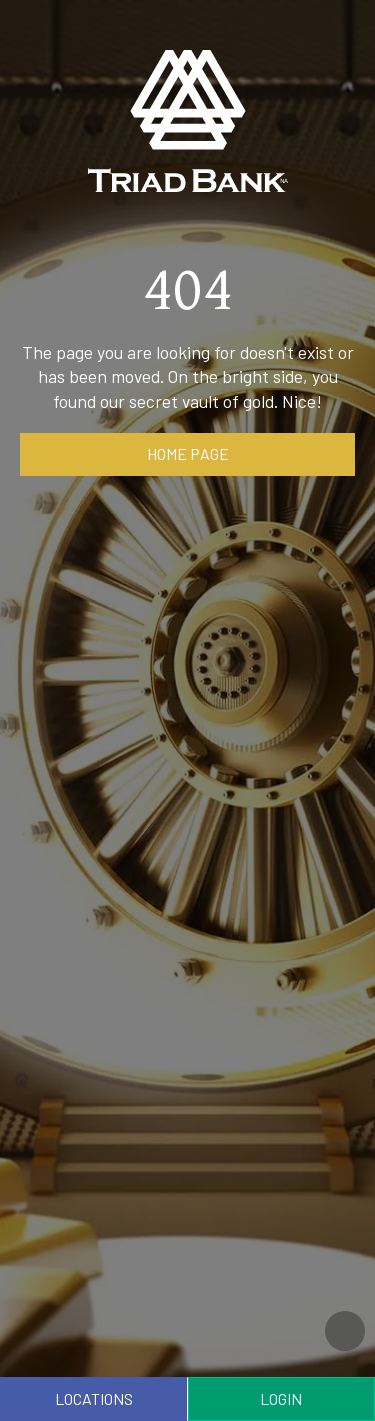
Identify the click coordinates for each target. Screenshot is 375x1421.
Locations (94, 1398)
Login (281, 1398)
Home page (188, 453)
